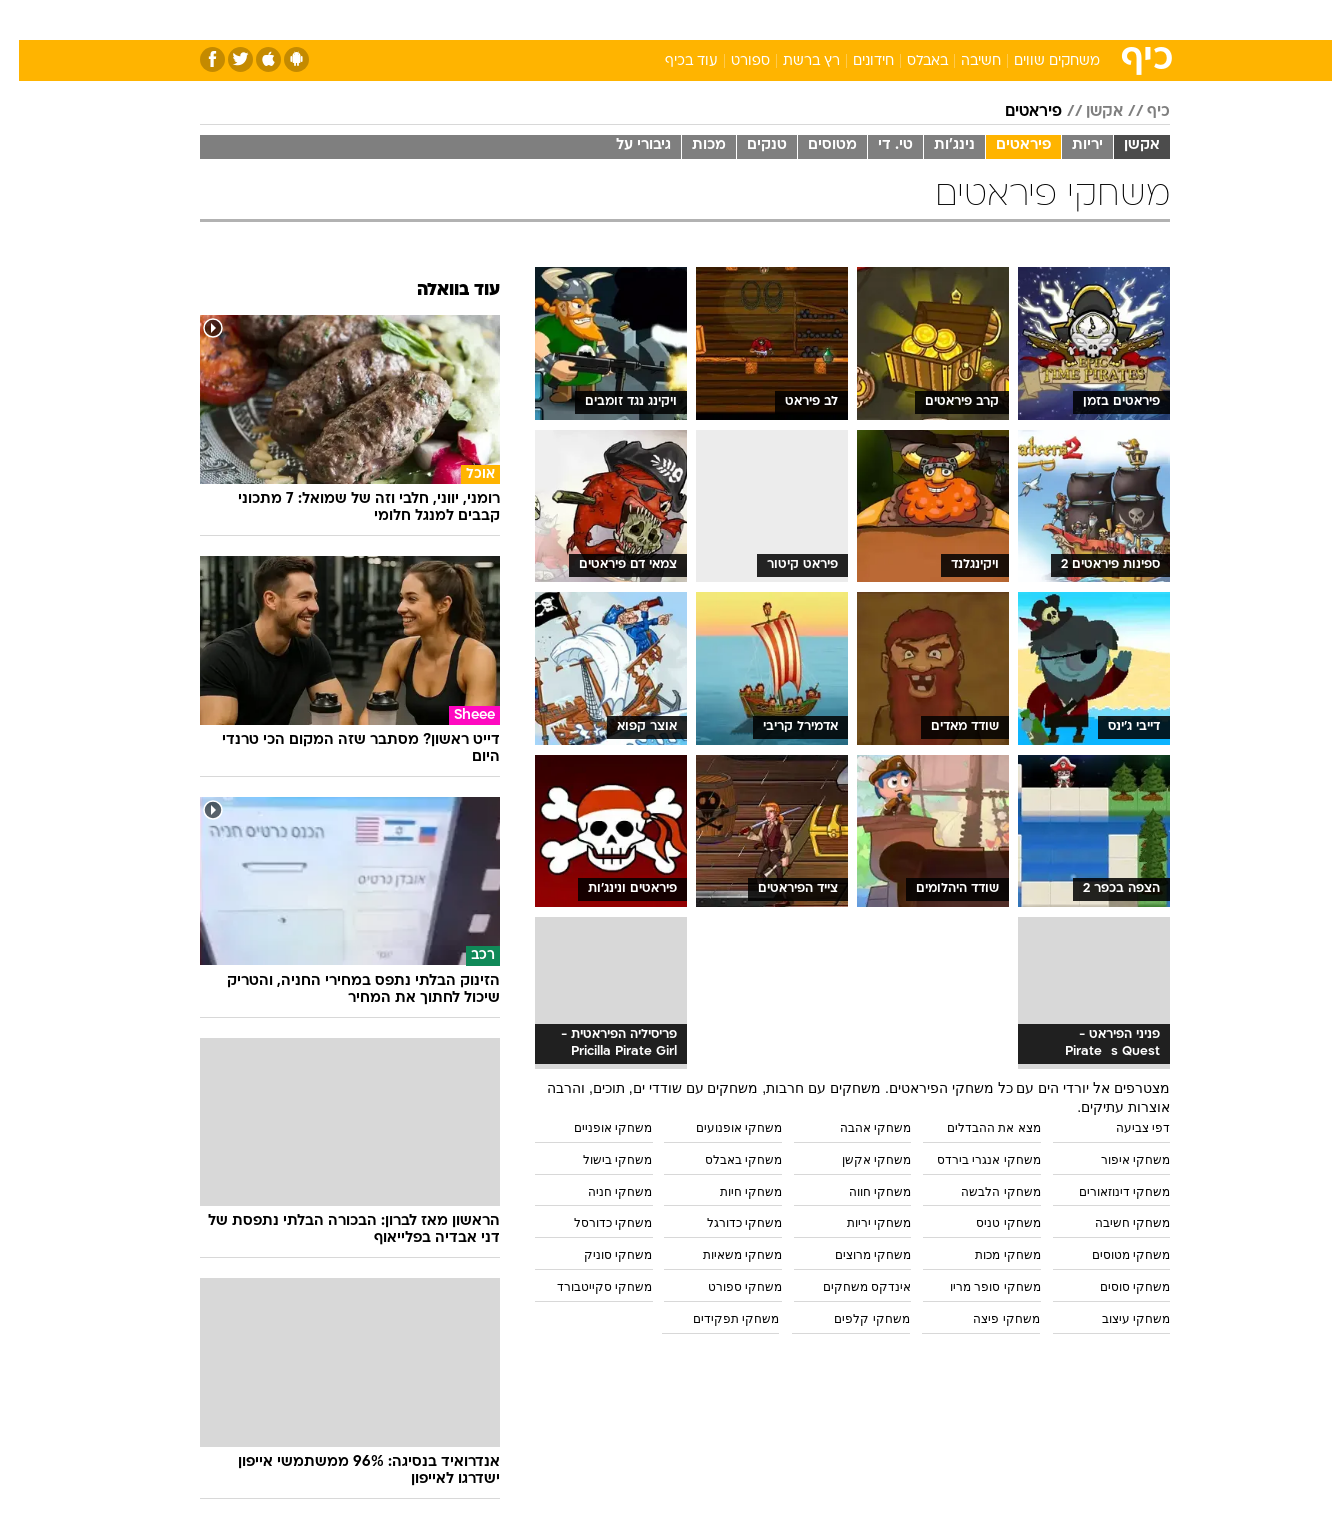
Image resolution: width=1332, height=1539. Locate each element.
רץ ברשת (792, 61)
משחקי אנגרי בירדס (970, 1160)
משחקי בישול (598, 1160)
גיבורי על (624, 145)
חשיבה (962, 61)
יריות (1068, 145)
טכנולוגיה (511, 19)
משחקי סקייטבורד (585, 1287)
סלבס (824, 19)
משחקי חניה (601, 1192)
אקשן (1085, 112)
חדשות (1020, 19)
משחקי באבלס (724, 1160)
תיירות (586, 19)
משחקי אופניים (594, 1128)
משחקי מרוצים (854, 1255)
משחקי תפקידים (717, 1319)
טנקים (748, 145)
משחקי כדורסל (594, 1223)
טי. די (876, 145)
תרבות (887, 19)
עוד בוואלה (439, 290)
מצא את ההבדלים (975, 1128)
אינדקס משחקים (848, 1287)
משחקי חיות (732, 1192)
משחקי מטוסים (1112, 1255)
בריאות (654, 19)
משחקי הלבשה (981, 1192)
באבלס (908, 61)
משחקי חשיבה (1113, 1223)
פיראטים (1014, 112)
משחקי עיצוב (1117, 1319)
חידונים (854, 61)
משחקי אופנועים (720, 1128)
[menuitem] (1008, 20)
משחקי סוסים (1116, 1287)
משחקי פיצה (987, 1319)
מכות (690, 145)
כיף (1139, 112)
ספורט (952, 19)
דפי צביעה (1124, 1128)
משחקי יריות (860, 1223)
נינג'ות (935, 145)
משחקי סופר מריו (976, 1287)
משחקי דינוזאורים (1105, 1192)
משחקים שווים (1038, 61)
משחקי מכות (988, 1255)
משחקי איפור (1116, 1160)
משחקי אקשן (857, 1160)
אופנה (437, 19)
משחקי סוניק (599, 1255)
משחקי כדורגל (725, 1223)
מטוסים (813, 145)
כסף (768, 19)
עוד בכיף (672, 61)
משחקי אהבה (856, 1128)
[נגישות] (27, 20)
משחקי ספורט (726, 1287)
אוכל (716, 19)
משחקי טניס (989, 1223)
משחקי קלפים (852, 1319)
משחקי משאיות (723, 1255)
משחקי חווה (861, 1192)
